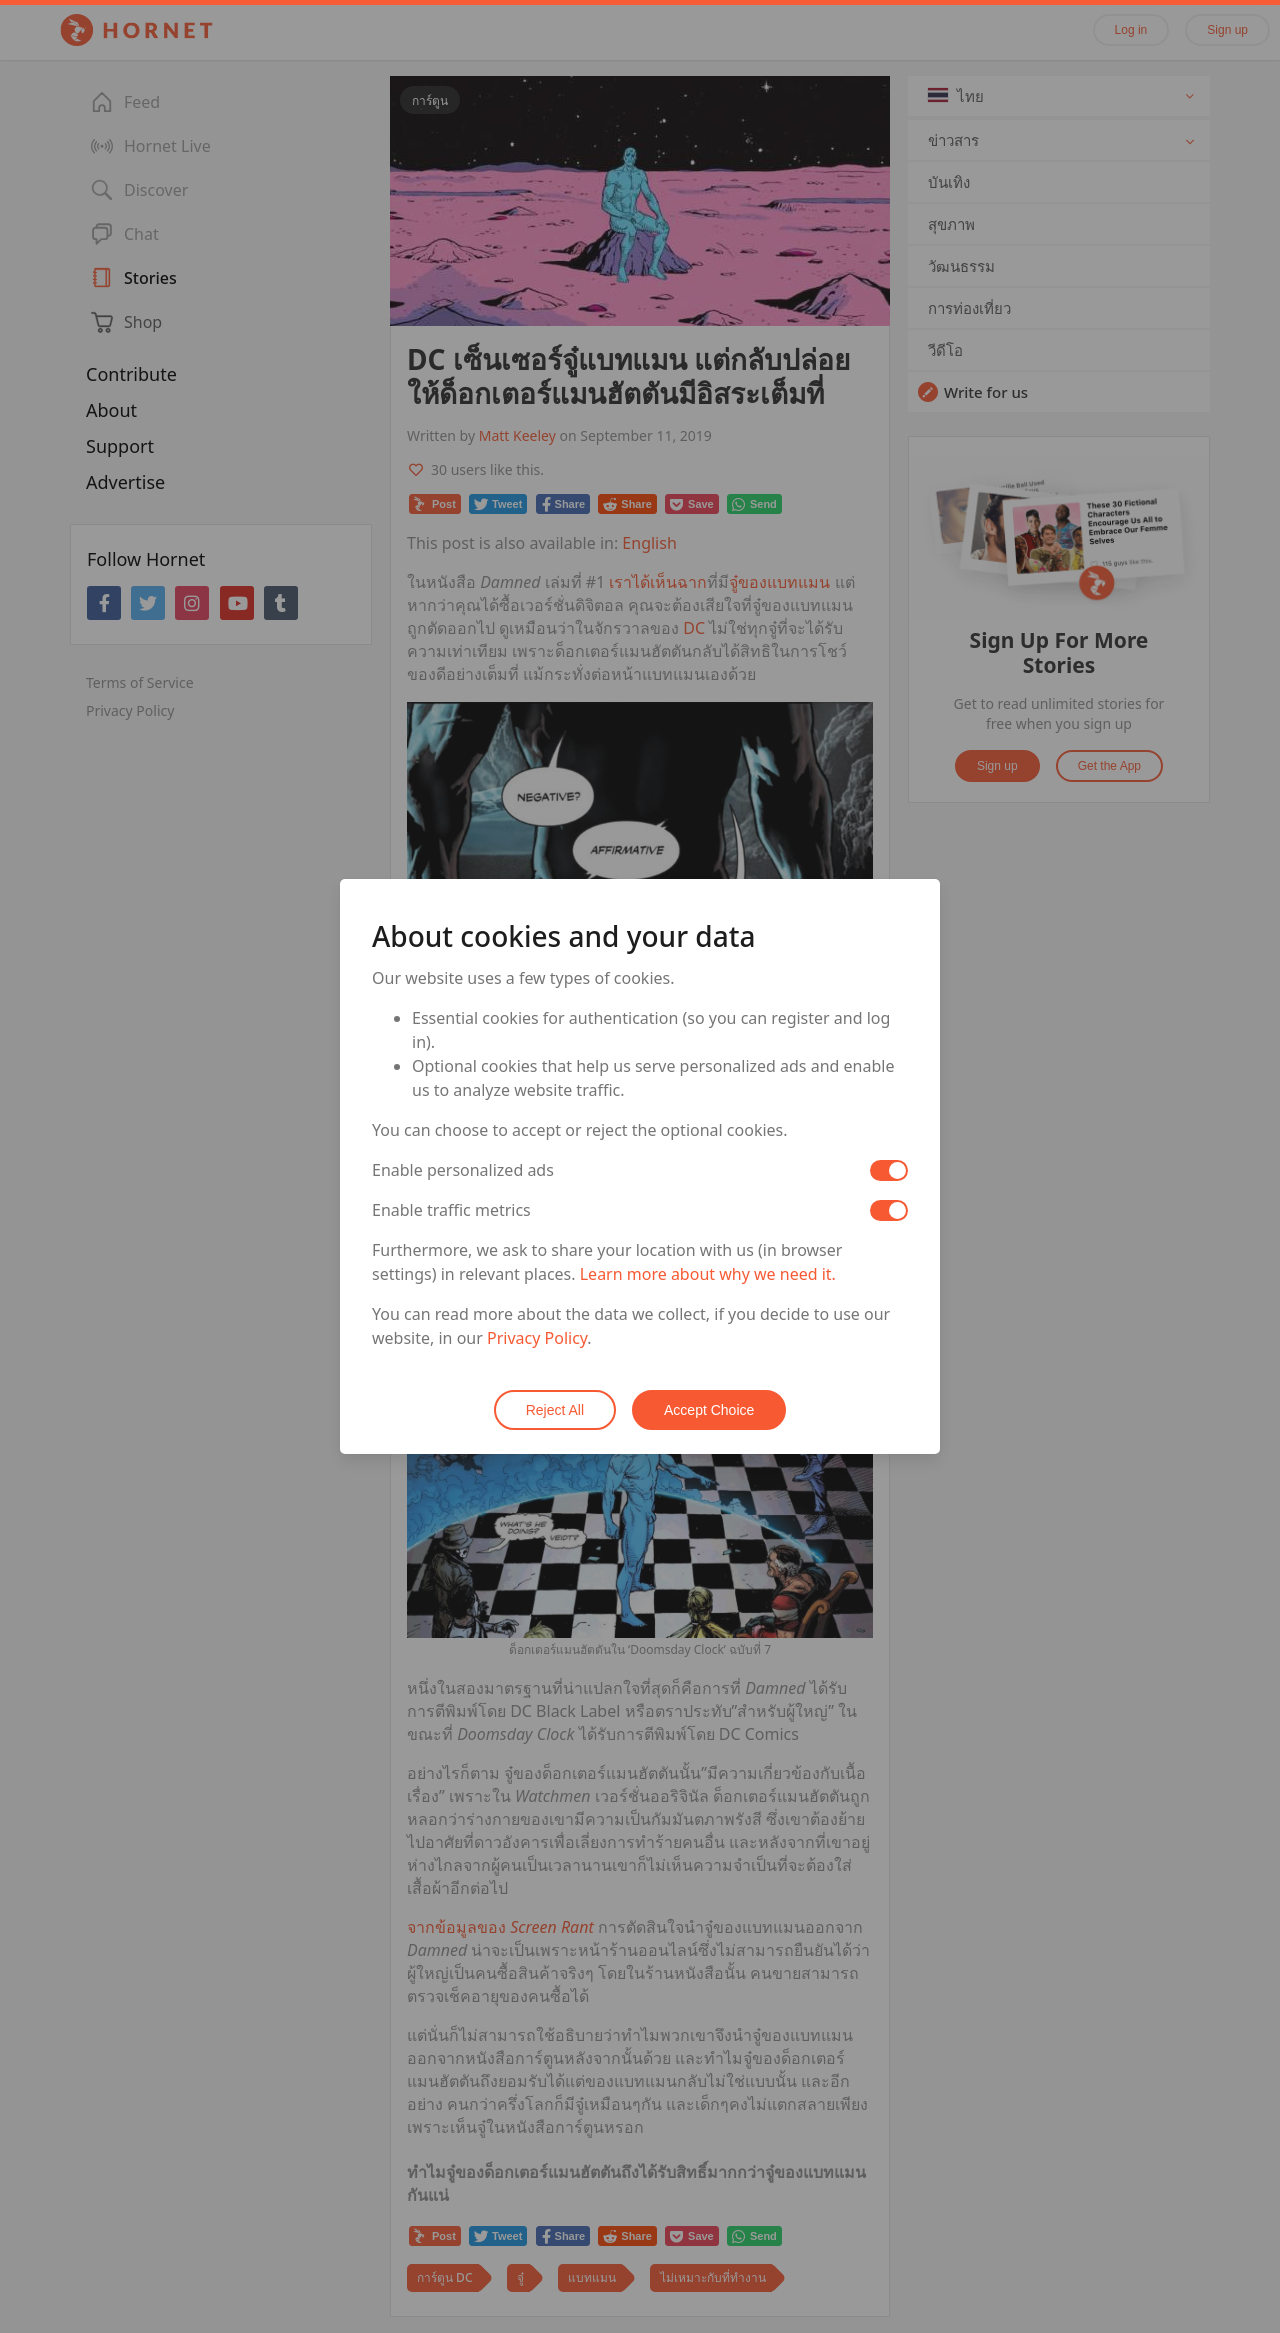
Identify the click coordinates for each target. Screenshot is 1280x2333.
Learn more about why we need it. (708, 1274)
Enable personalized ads (463, 1170)
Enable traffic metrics (451, 1210)
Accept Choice (709, 1410)
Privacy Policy (537, 1338)
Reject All (555, 1410)
